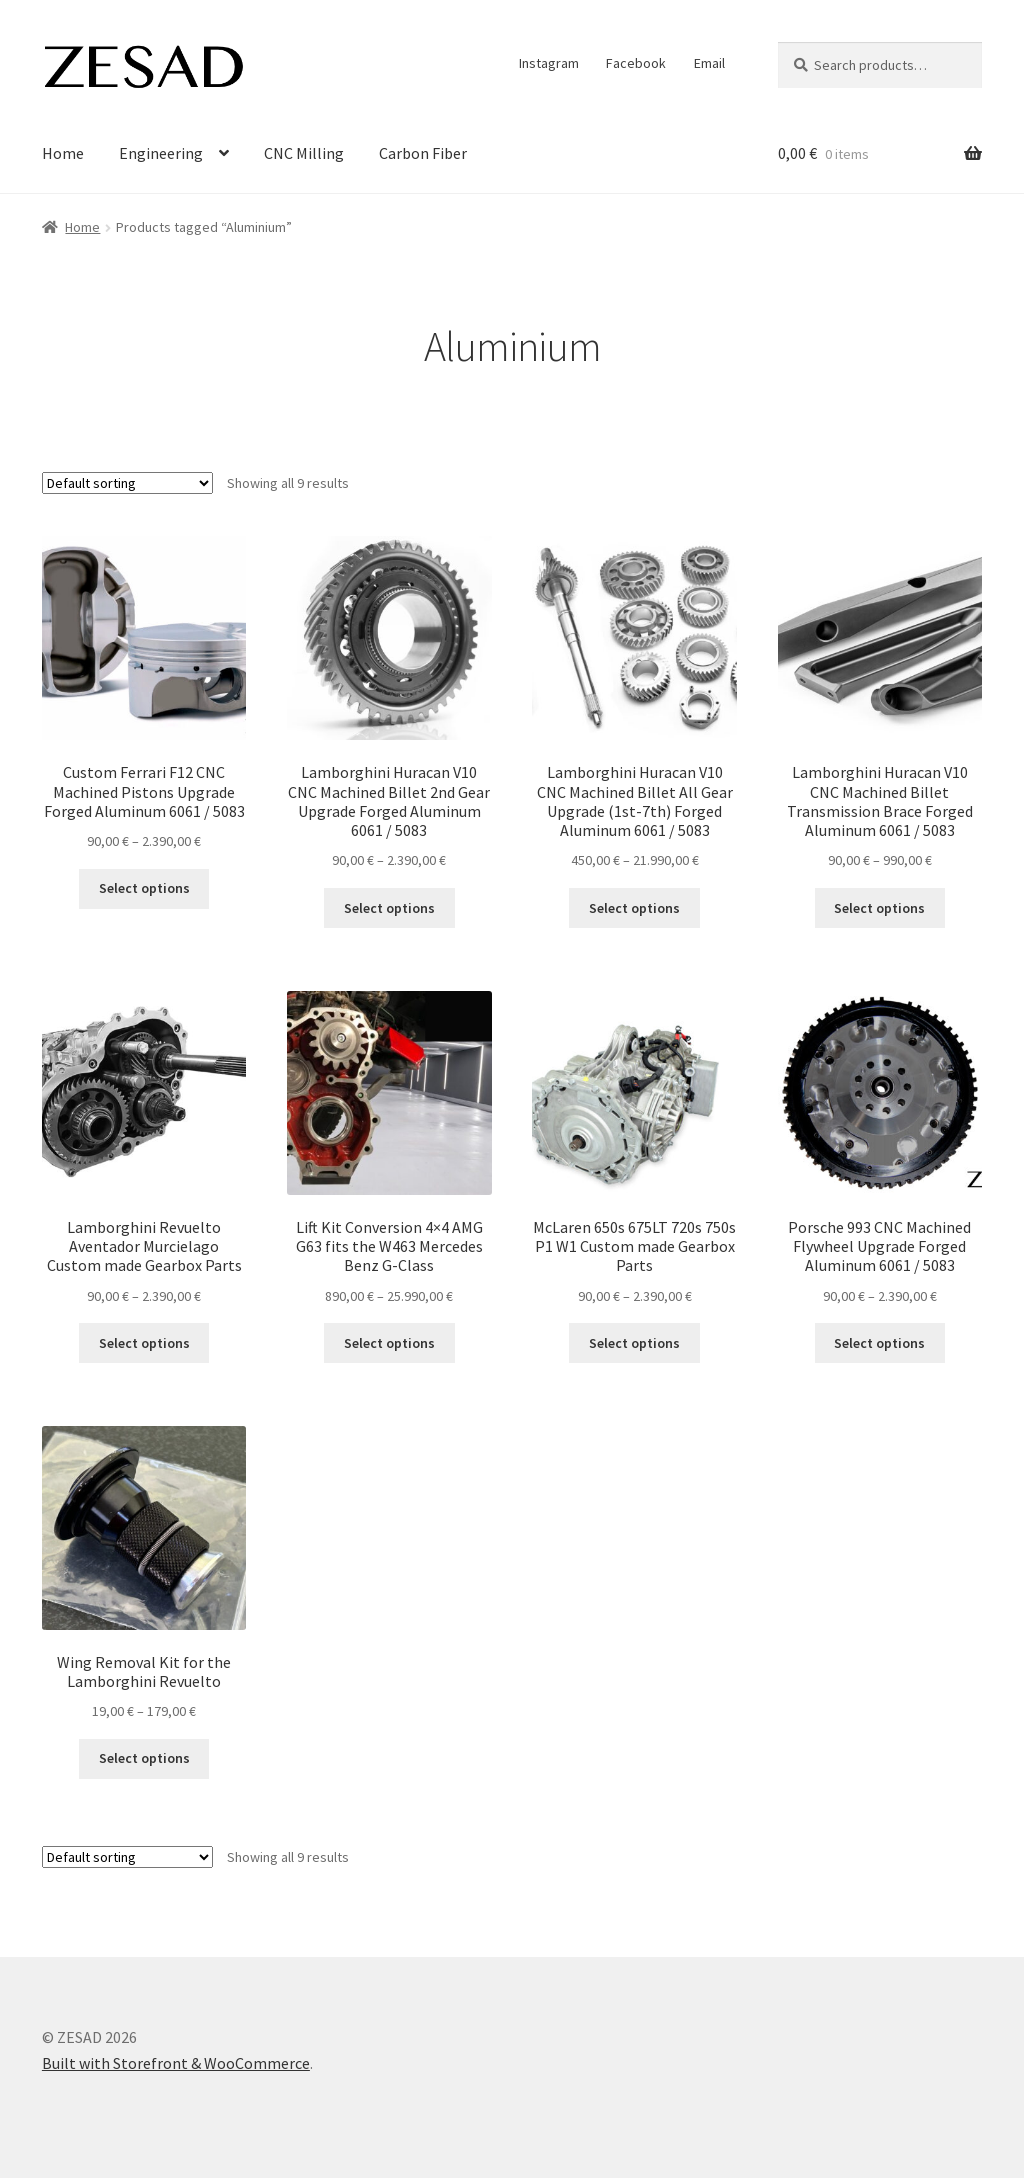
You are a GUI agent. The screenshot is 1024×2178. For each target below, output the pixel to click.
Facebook (636, 63)
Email (709, 63)
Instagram (549, 63)
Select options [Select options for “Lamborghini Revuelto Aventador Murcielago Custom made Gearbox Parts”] (144, 1343)
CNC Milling (304, 153)
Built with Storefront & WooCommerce (176, 2063)
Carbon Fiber (423, 153)
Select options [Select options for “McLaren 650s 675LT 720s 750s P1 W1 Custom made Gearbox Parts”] (634, 1343)
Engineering (161, 153)
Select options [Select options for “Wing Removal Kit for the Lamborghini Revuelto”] (144, 1758)
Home (63, 153)
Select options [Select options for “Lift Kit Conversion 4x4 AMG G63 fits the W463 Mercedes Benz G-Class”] (389, 1343)
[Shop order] (127, 483)
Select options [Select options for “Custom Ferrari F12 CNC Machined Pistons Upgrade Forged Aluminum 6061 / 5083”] (144, 888)
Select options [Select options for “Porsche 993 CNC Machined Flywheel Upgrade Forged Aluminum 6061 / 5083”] (879, 1343)
